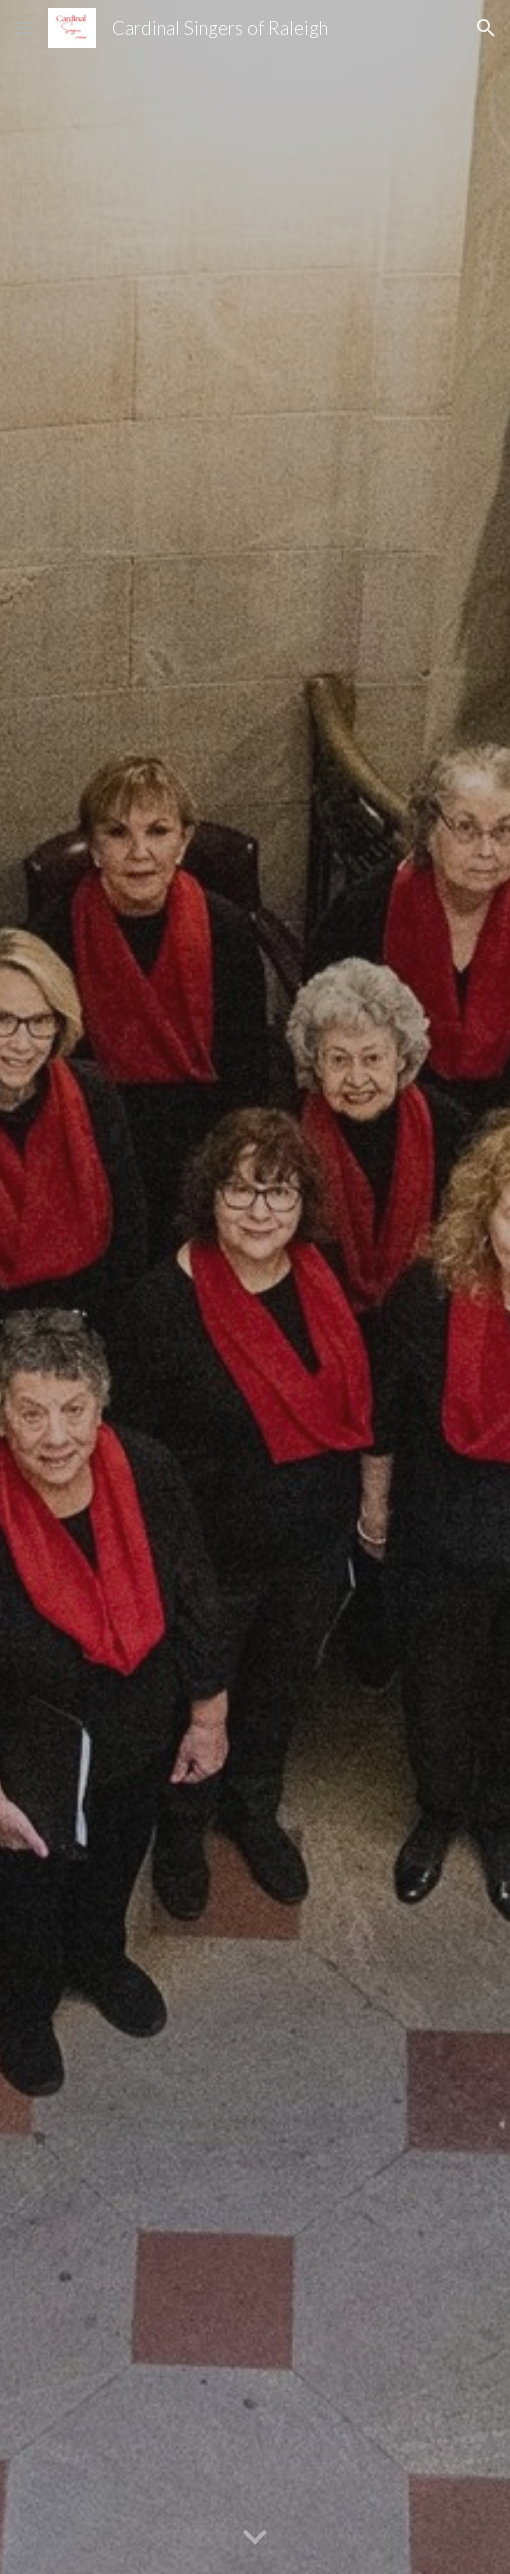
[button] (24, 27)
